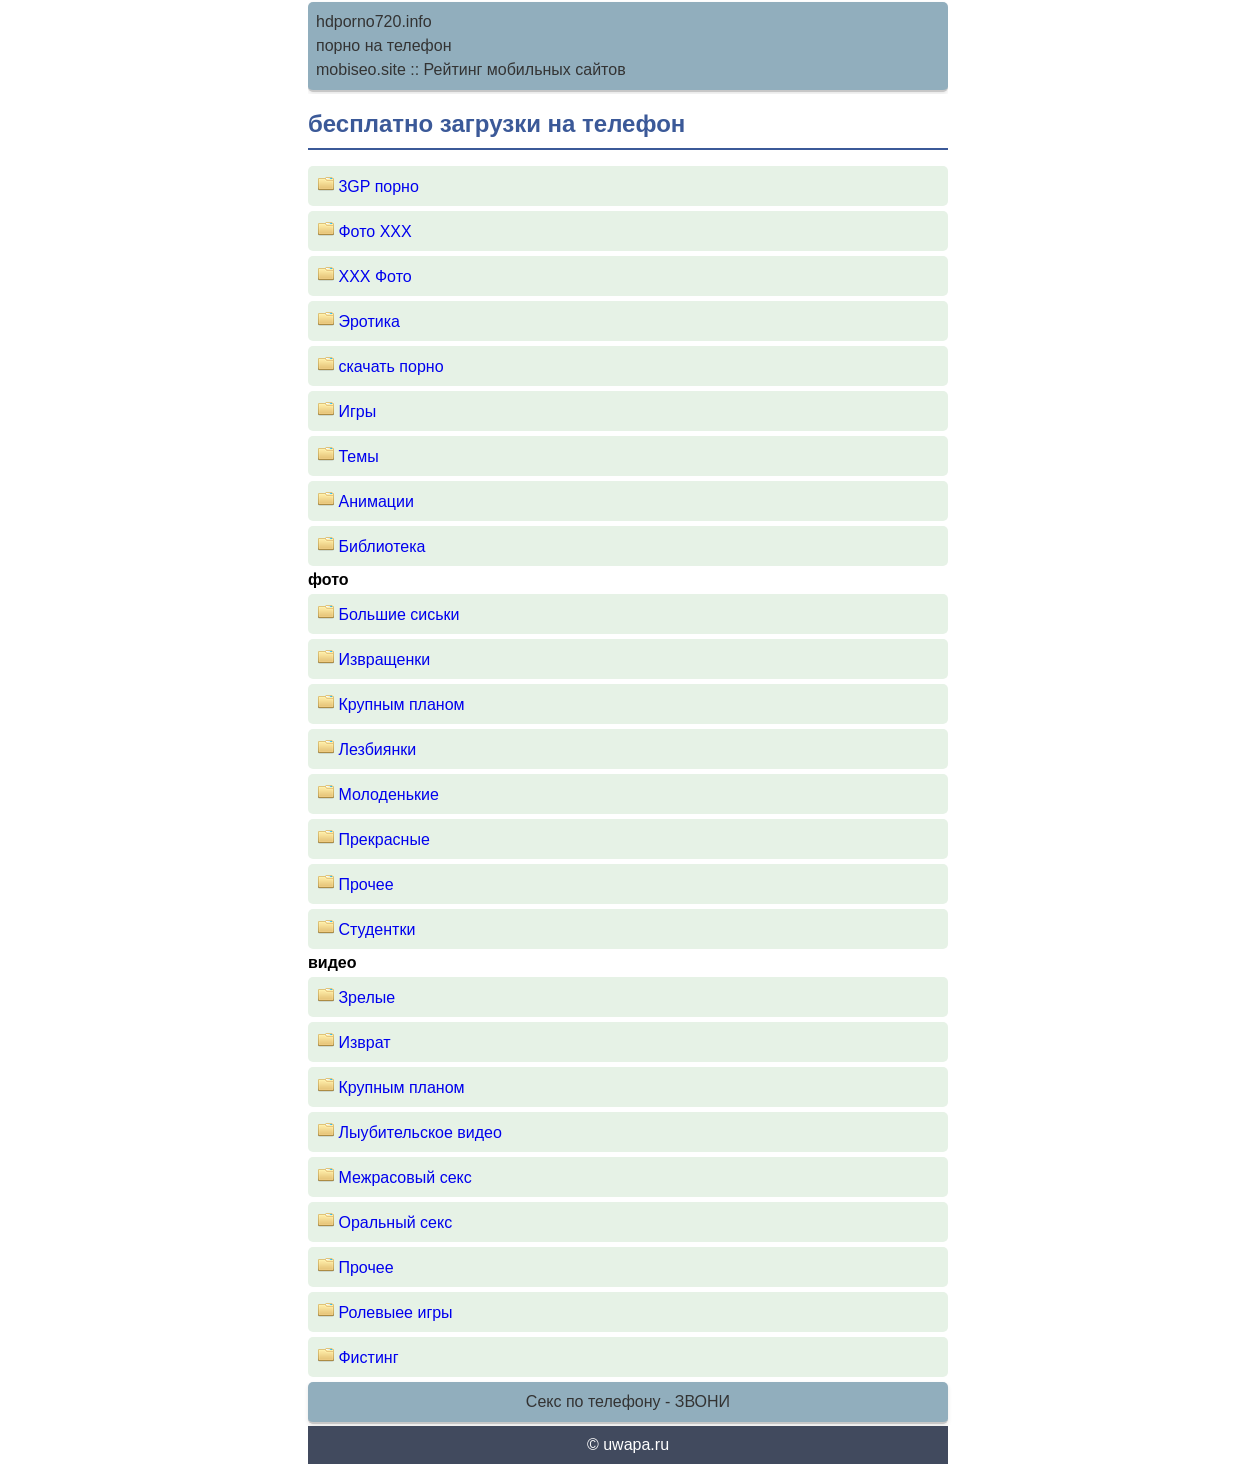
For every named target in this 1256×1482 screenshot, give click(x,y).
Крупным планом (401, 704)
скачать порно (390, 366)
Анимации (375, 501)
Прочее (365, 884)
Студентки (376, 929)
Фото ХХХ (374, 231)
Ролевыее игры (395, 1312)
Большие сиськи (398, 614)
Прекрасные (383, 839)
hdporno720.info (374, 21)
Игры (357, 411)
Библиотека (381, 546)
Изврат (364, 1042)
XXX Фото (374, 276)
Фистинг (368, 1357)
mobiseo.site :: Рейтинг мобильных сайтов (471, 69)
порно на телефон (383, 45)
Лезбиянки (377, 749)
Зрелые (366, 997)
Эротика (368, 321)
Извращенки (384, 659)
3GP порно (378, 186)
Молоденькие (388, 794)
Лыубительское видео (419, 1132)
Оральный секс (395, 1222)
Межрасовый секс (404, 1177)
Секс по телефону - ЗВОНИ (628, 1401)
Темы (358, 456)
